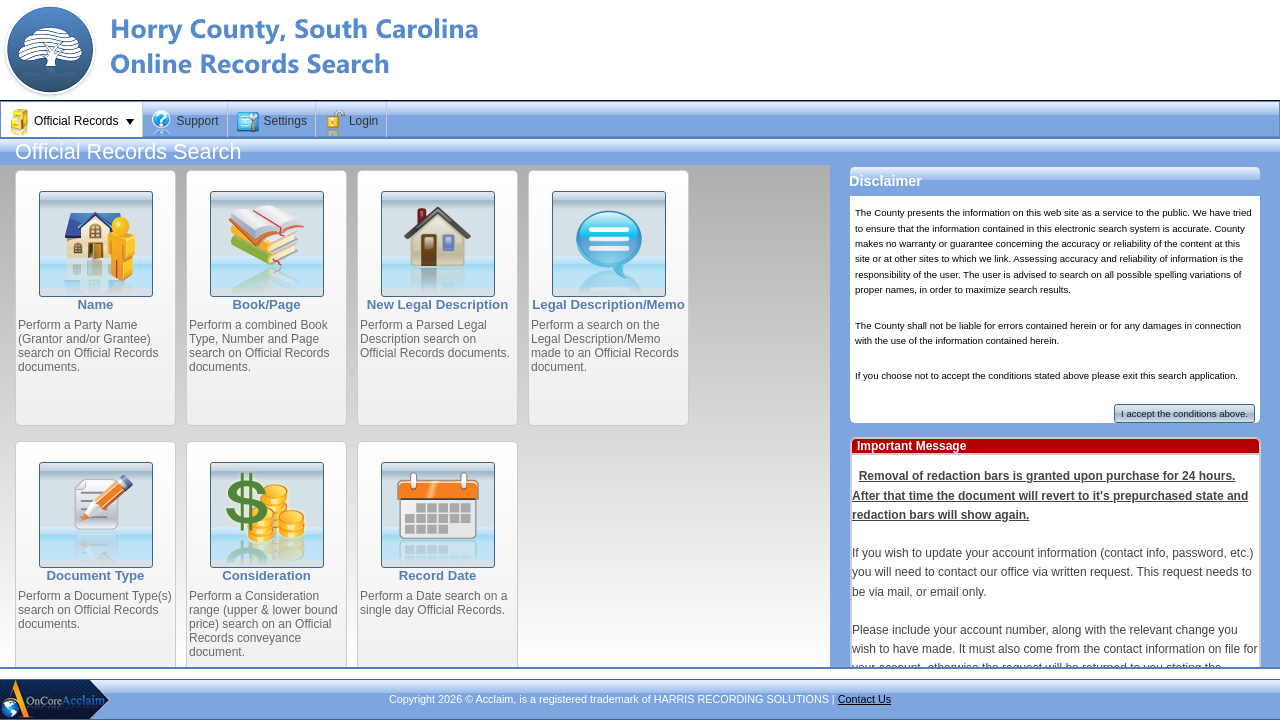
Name (96, 304)
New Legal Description (437, 304)
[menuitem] (72, 122)
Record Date (438, 575)
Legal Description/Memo (608, 304)
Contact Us (864, 699)
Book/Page (266, 304)
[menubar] (640, 119)
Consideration (266, 575)
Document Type (96, 575)
